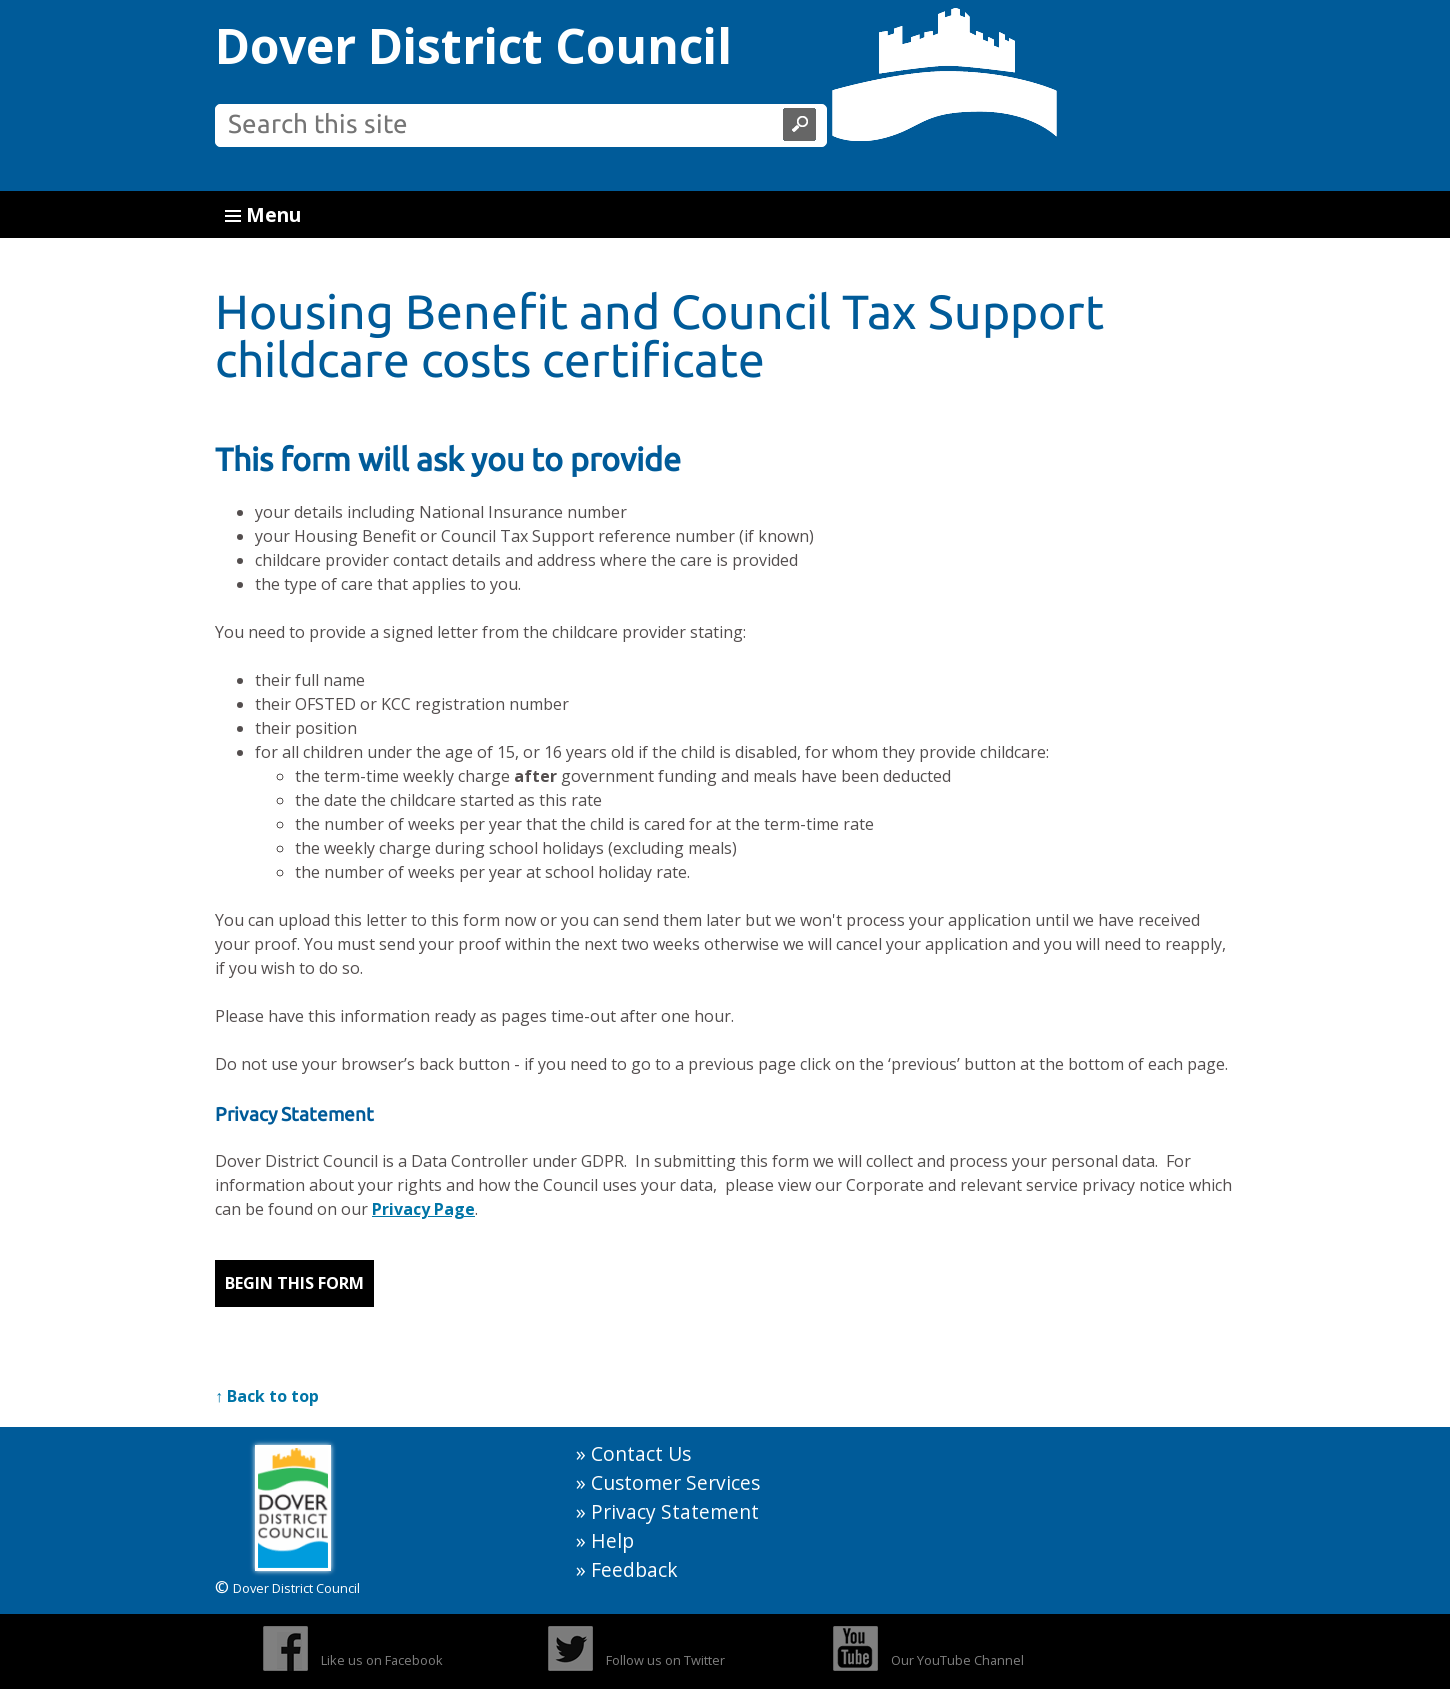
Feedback (634, 1569)
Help (612, 1540)
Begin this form (294, 1283)
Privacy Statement (675, 1511)
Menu (263, 214)
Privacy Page (423, 1209)
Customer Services (675, 1482)
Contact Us (641, 1453)
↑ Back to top (267, 1396)
